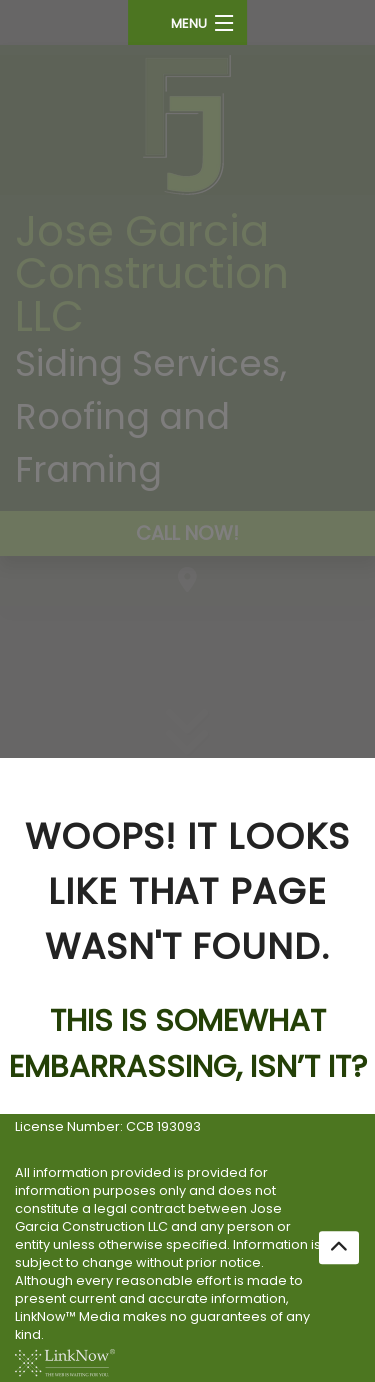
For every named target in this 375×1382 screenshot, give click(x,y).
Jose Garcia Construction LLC (152, 273)
